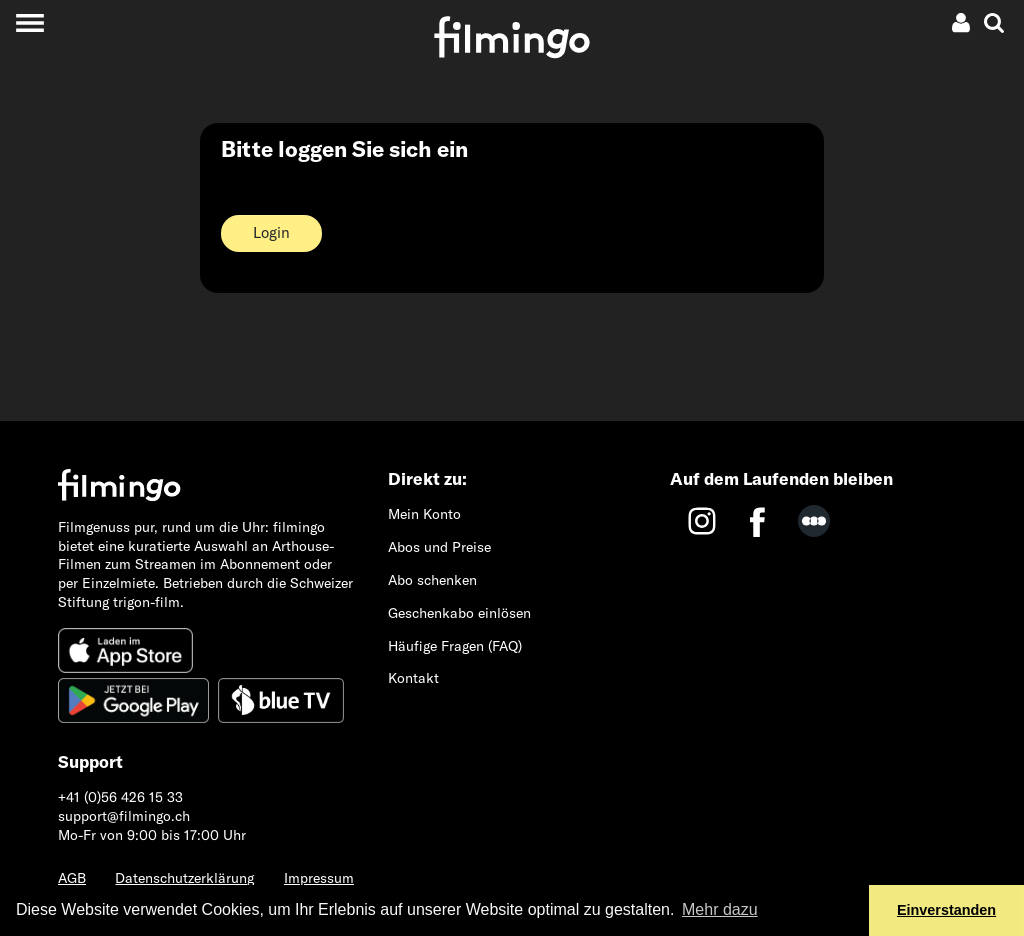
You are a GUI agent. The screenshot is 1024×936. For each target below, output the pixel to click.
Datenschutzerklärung (184, 878)
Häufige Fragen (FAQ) (455, 646)
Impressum (319, 878)
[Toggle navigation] (29, 22)
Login (271, 232)
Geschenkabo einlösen (459, 613)
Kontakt (413, 678)
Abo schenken (432, 580)
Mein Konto (424, 514)
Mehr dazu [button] (720, 909)
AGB (72, 878)
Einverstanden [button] (946, 910)
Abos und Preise (439, 547)
